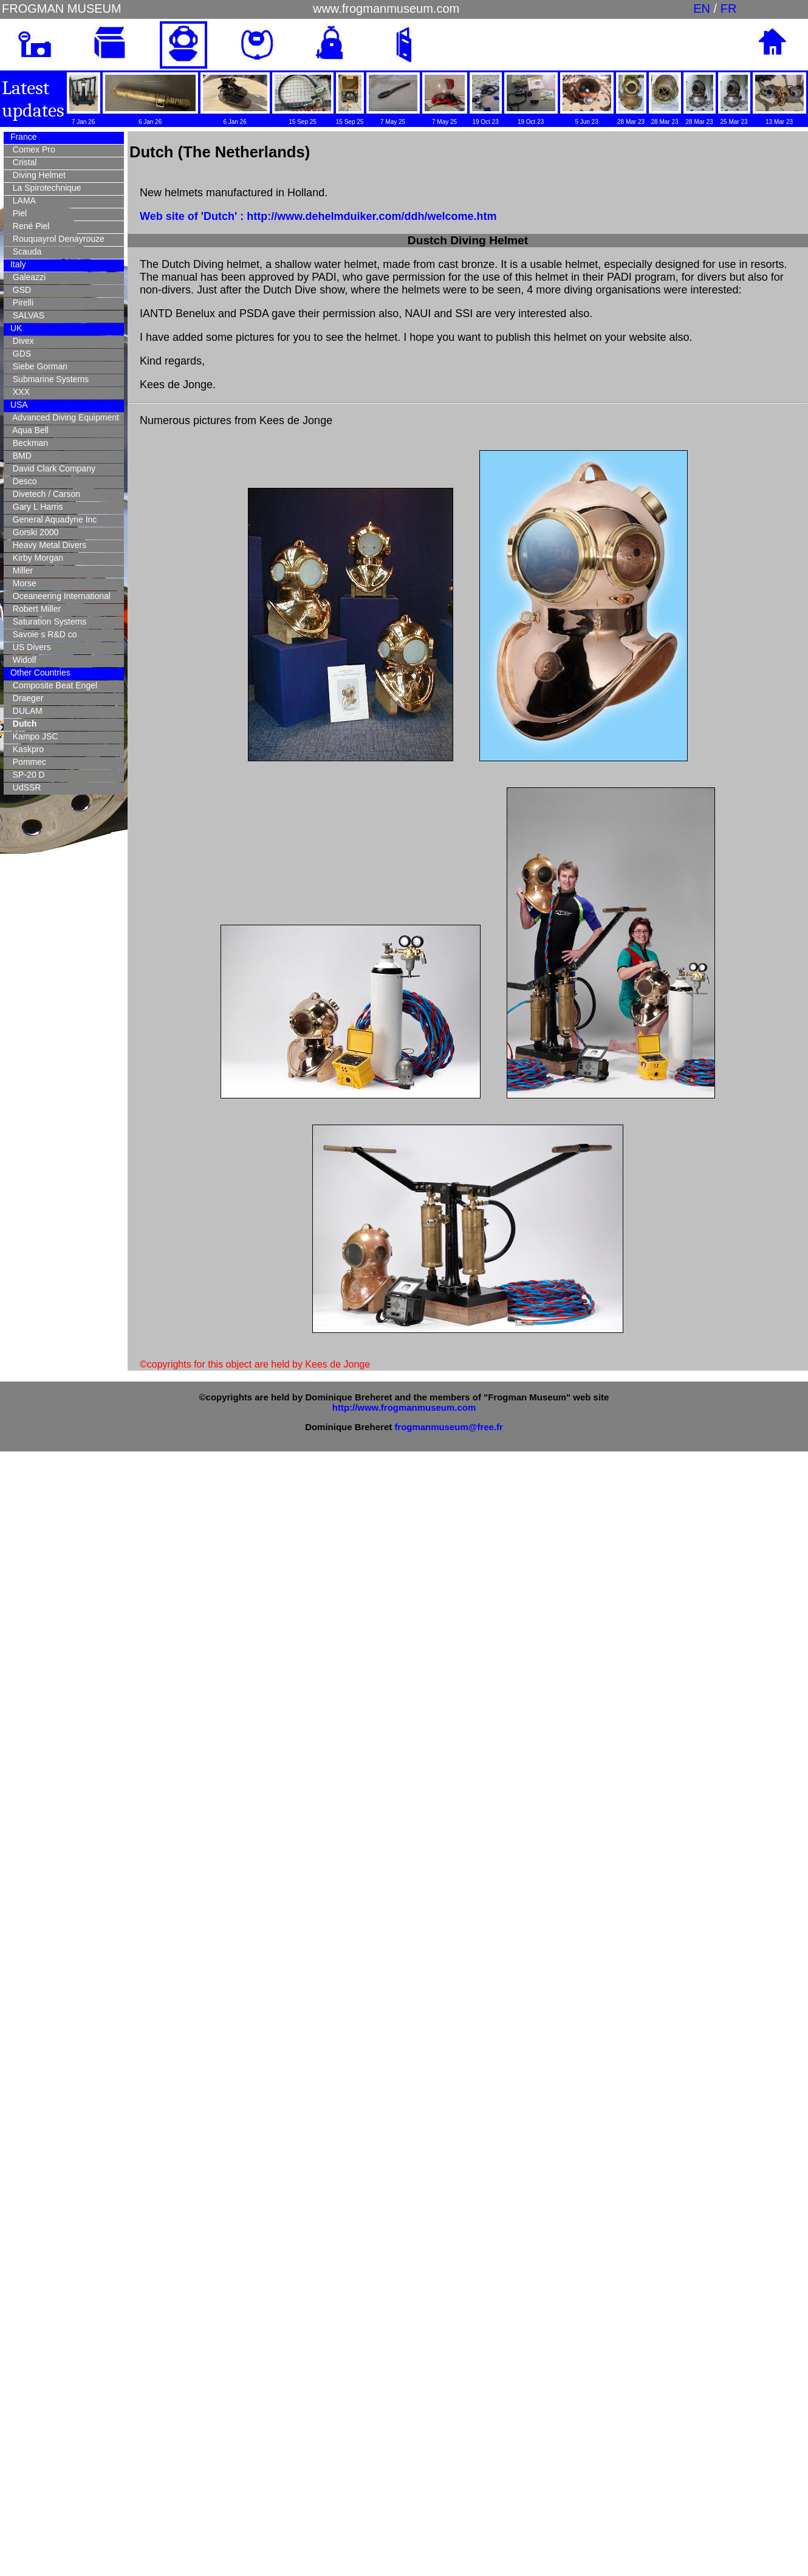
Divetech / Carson (44, 494)
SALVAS (26, 315)
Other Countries (39, 672)
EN (701, 8)
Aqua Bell (28, 430)
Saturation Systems (47, 621)
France (22, 137)
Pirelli (20, 302)
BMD (20, 456)
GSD (19, 290)
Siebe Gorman (37, 366)
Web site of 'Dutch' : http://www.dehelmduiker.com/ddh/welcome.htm (318, 216)
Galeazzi (27, 277)
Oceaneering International (59, 596)
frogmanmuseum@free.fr (448, 1427)
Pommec (27, 762)
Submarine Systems (48, 379)
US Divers (29, 647)
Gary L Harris (35, 507)
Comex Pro (31, 149)
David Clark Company (51, 468)
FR (729, 8)
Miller (20, 570)
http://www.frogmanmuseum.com (404, 1407)
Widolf (22, 660)
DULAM (25, 711)
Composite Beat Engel (52, 685)
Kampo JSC (33, 736)
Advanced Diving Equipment (63, 417)
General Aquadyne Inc (52, 519)
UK (15, 328)
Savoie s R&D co (42, 634)
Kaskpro (26, 749)
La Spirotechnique (44, 188)
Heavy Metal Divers (47, 545)
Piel (17, 213)
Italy (17, 264)
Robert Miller (34, 609)
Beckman (28, 443)
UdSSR (24, 787)
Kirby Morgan (35, 558)
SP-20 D (26, 774)
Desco (22, 481)
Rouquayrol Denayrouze (56, 239)
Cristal (22, 162)
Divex (21, 341)
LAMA (22, 200)
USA (18, 404)
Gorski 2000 (33, 532)
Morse (22, 583)
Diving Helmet (37, 175)
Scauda (24, 251)
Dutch (22, 723)
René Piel (28, 226)
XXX (19, 392)
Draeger (25, 698)
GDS (19, 353)
